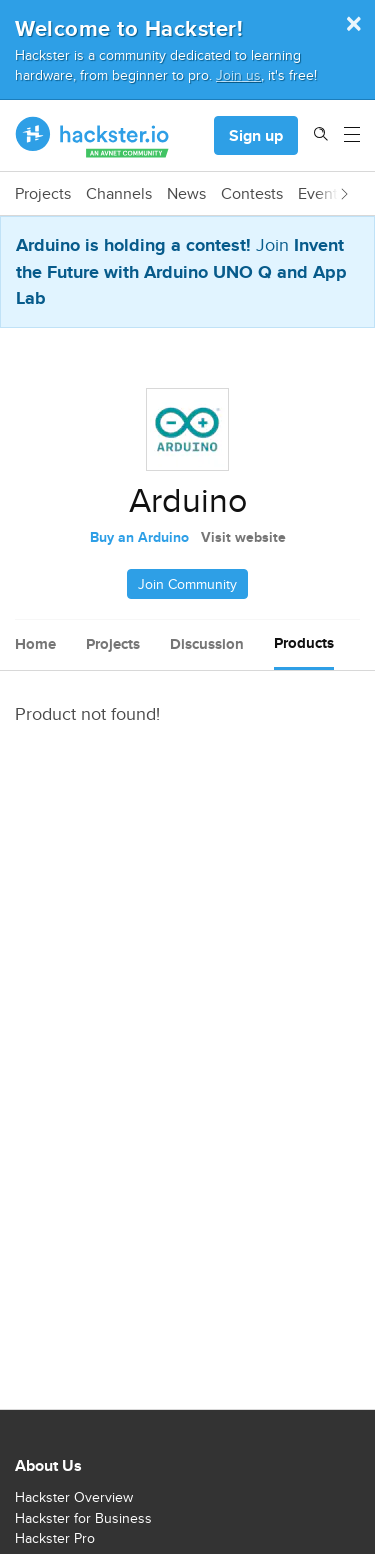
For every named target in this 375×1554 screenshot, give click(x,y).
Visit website (243, 537)
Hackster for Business (83, 1518)
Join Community (187, 584)
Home (35, 644)
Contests (252, 194)
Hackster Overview (74, 1497)
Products (304, 643)
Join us (238, 74)
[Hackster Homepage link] (92, 136)
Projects (43, 194)
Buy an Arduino (139, 537)
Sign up (256, 135)
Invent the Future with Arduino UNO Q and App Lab (181, 271)
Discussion (207, 644)
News (186, 194)
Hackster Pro (55, 1538)
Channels (119, 194)
